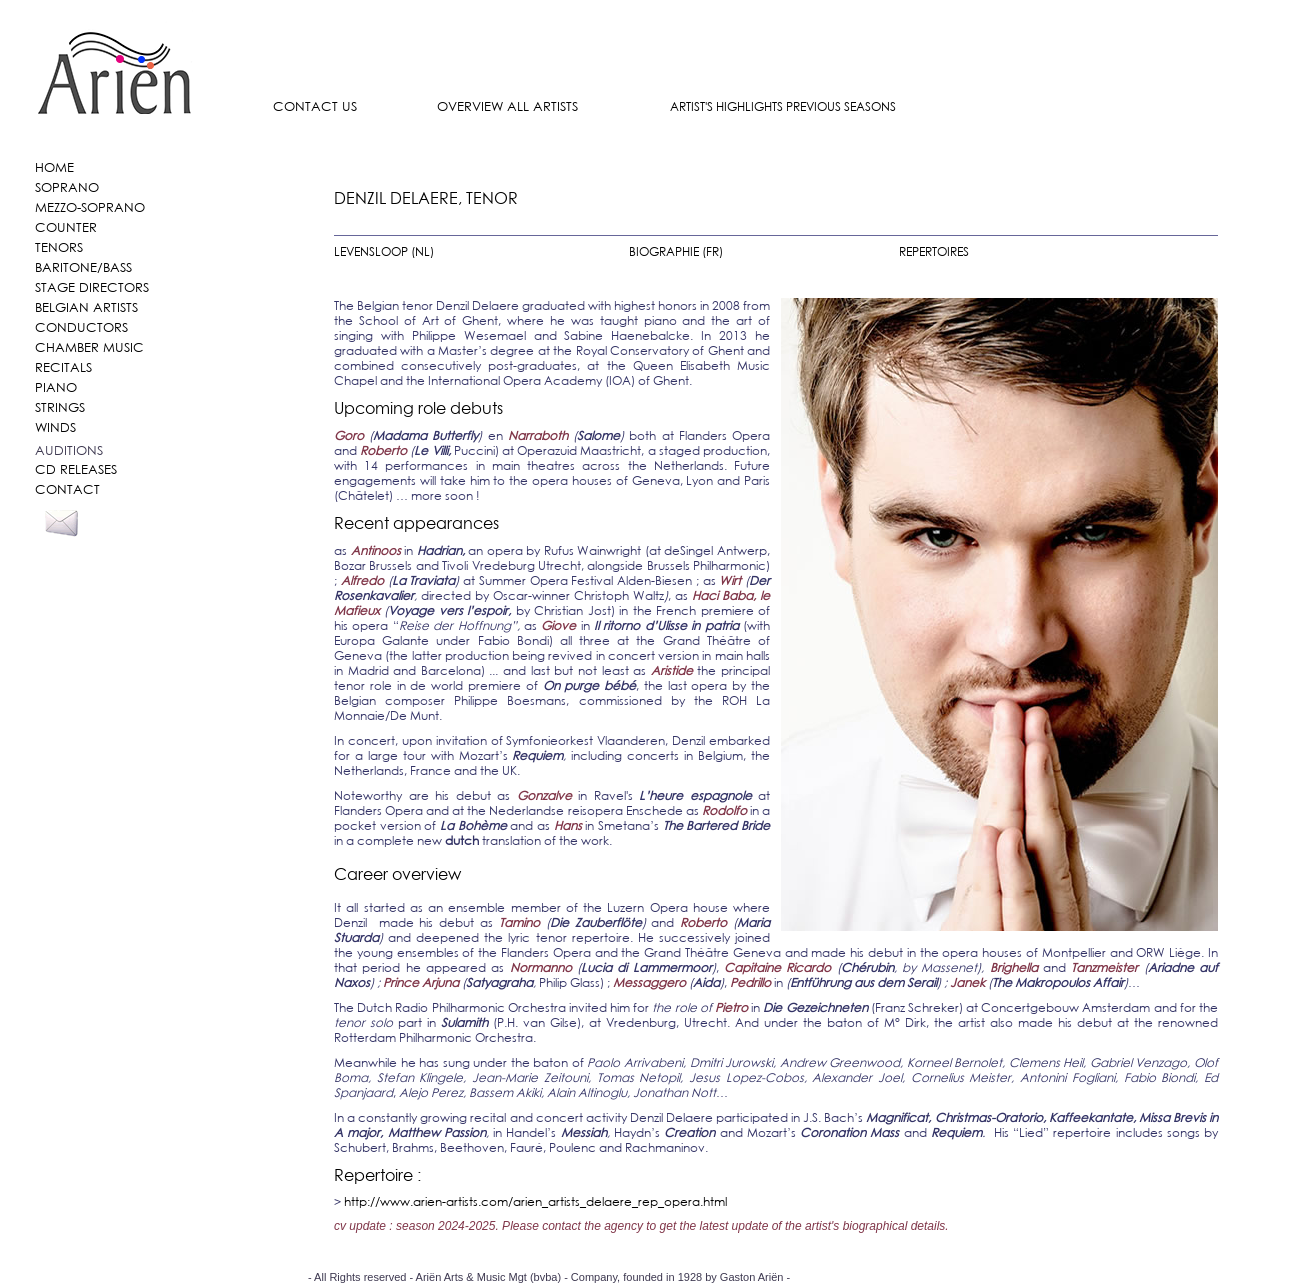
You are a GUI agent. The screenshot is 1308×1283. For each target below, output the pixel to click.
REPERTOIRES (934, 251)
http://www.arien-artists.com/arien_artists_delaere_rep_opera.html (535, 1201)
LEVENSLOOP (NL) (384, 251)
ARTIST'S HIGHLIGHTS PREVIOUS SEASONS (783, 106)
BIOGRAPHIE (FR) (676, 251)
